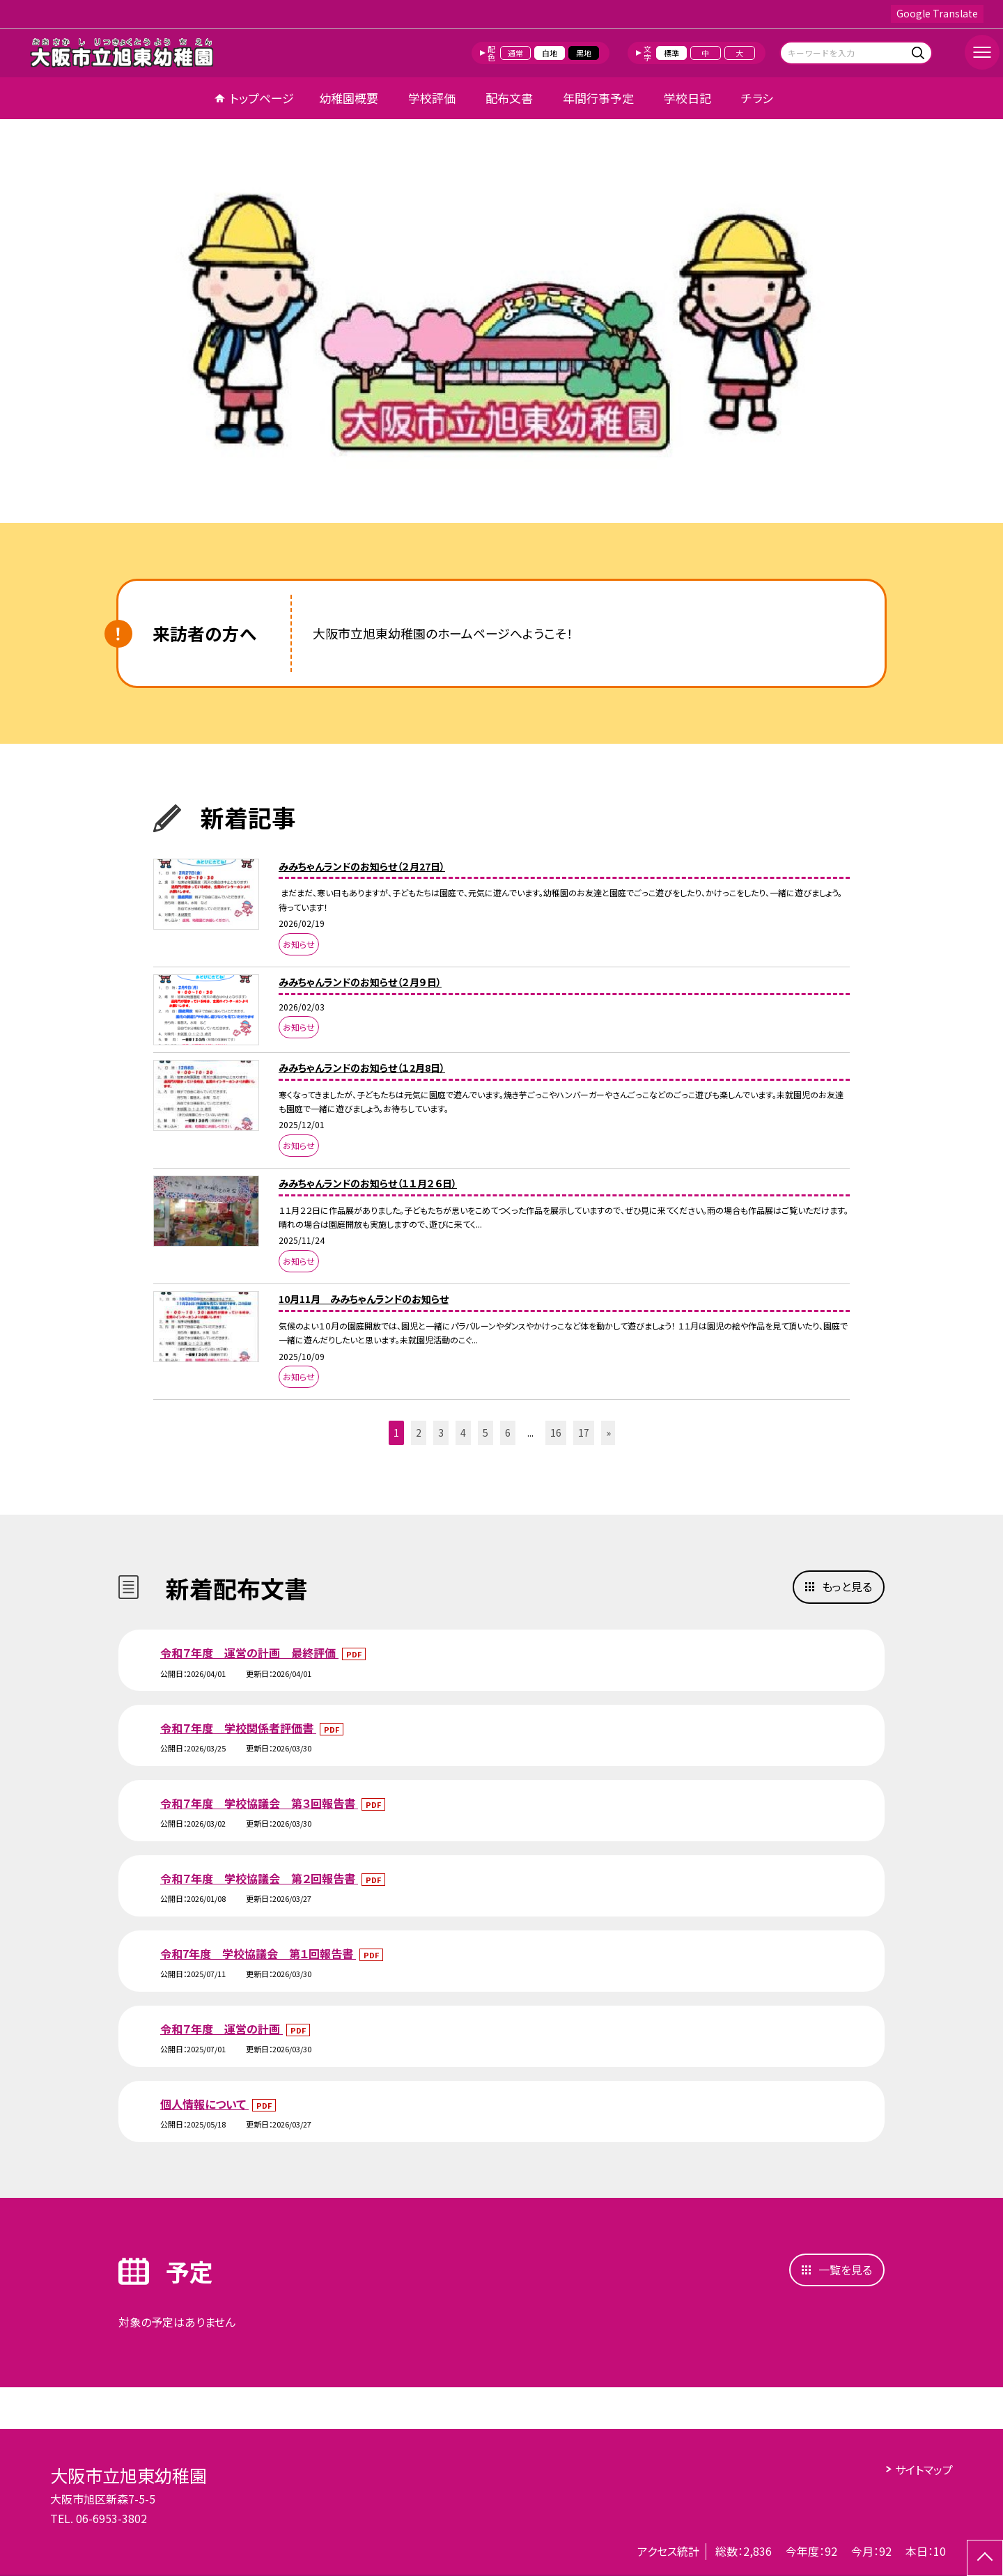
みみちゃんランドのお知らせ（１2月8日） (362, 1068)
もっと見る (847, 1586)
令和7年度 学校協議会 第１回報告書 (258, 1953)
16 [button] (555, 1432)
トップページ (262, 98)
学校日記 (687, 98)
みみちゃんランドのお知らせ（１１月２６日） (368, 1183)
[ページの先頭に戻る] (984, 2557)
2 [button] (418, 1432)
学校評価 (432, 98)
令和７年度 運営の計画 (221, 2028)
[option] (501, 326)
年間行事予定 (598, 98)
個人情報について (204, 2103)
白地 (549, 52)
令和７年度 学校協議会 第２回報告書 (259, 1878)
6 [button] (508, 1432)
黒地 (583, 52)
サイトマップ (924, 2469)
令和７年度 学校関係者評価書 (238, 1727)
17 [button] (583, 1432)
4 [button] (463, 1432)
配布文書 (509, 98)
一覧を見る (845, 2269)
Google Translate (937, 13)
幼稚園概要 (348, 98)
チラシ (757, 98)
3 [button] (441, 1432)
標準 (671, 52)
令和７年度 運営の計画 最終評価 (249, 1652)
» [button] (608, 1432)
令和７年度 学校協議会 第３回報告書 (259, 1803)
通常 (515, 52)
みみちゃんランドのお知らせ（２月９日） (360, 982)
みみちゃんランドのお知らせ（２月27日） (362, 866)
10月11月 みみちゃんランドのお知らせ (364, 1299)
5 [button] (485, 1432)
